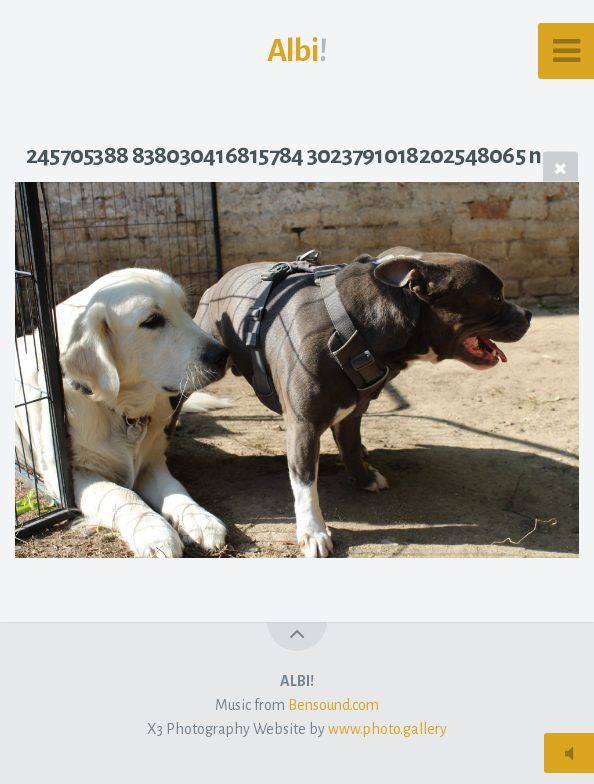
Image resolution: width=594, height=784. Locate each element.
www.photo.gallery (387, 729)
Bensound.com (333, 705)
